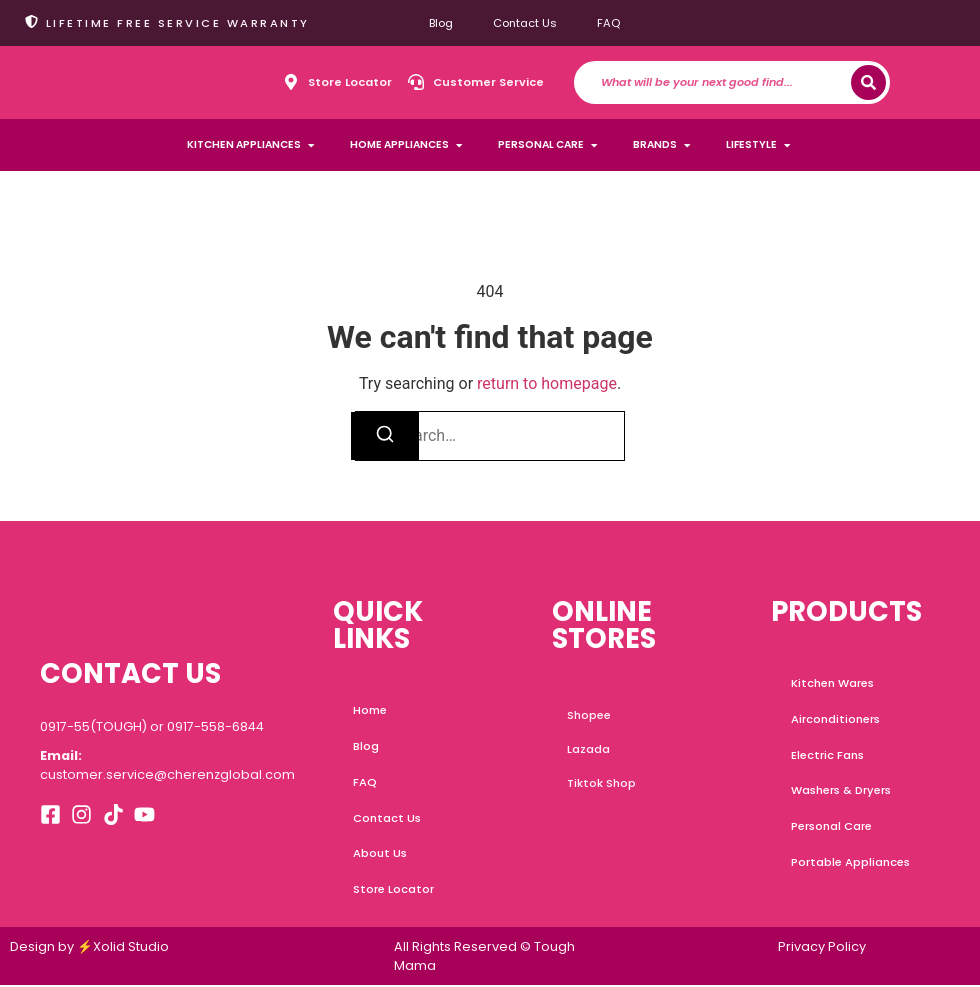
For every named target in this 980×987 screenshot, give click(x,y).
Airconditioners (835, 719)
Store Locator (393, 890)
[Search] (868, 82)
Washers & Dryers (841, 791)
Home (370, 710)
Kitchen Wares (832, 683)
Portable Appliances (850, 863)
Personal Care (831, 827)
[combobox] (726, 82)
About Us (380, 854)
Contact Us (525, 23)
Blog (441, 23)
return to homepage (547, 383)
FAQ (608, 23)
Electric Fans (827, 755)
